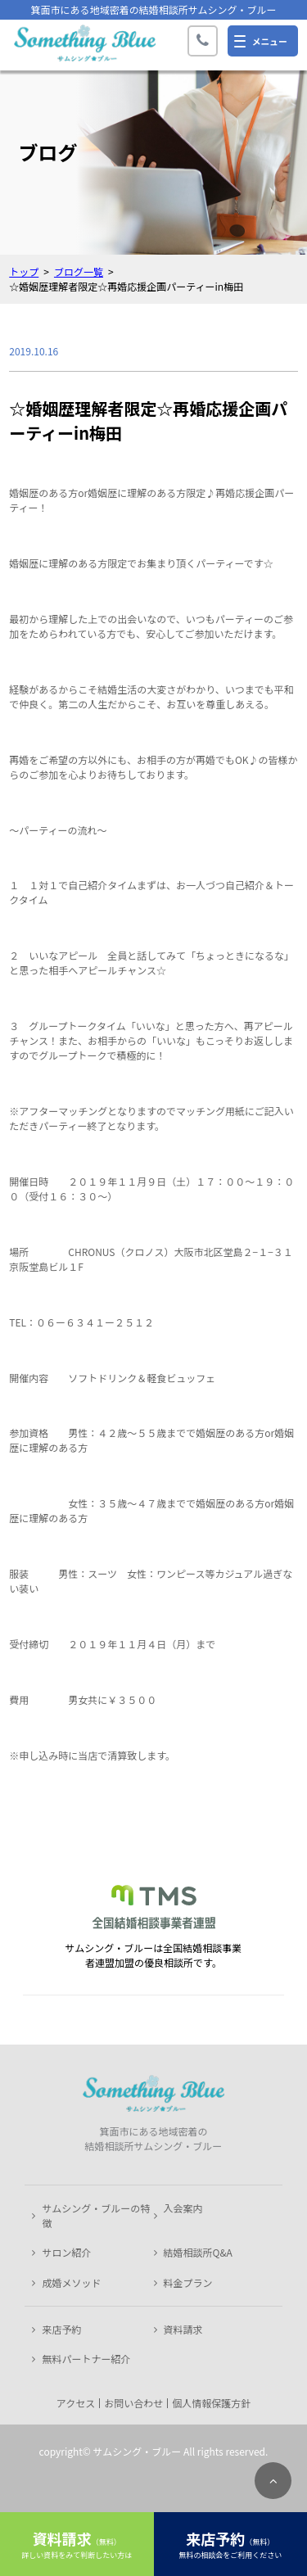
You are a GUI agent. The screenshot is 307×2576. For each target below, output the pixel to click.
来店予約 (61, 2329)
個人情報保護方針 (211, 2403)
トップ (23, 271)
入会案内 (183, 2208)
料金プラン (188, 2282)
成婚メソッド (71, 2282)
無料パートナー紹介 (86, 2359)
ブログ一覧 (78, 271)
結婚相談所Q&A (198, 2252)
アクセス (75, 2403)
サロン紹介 (66, 2252)
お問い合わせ (133, 2403)
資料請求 (183, 2329)
